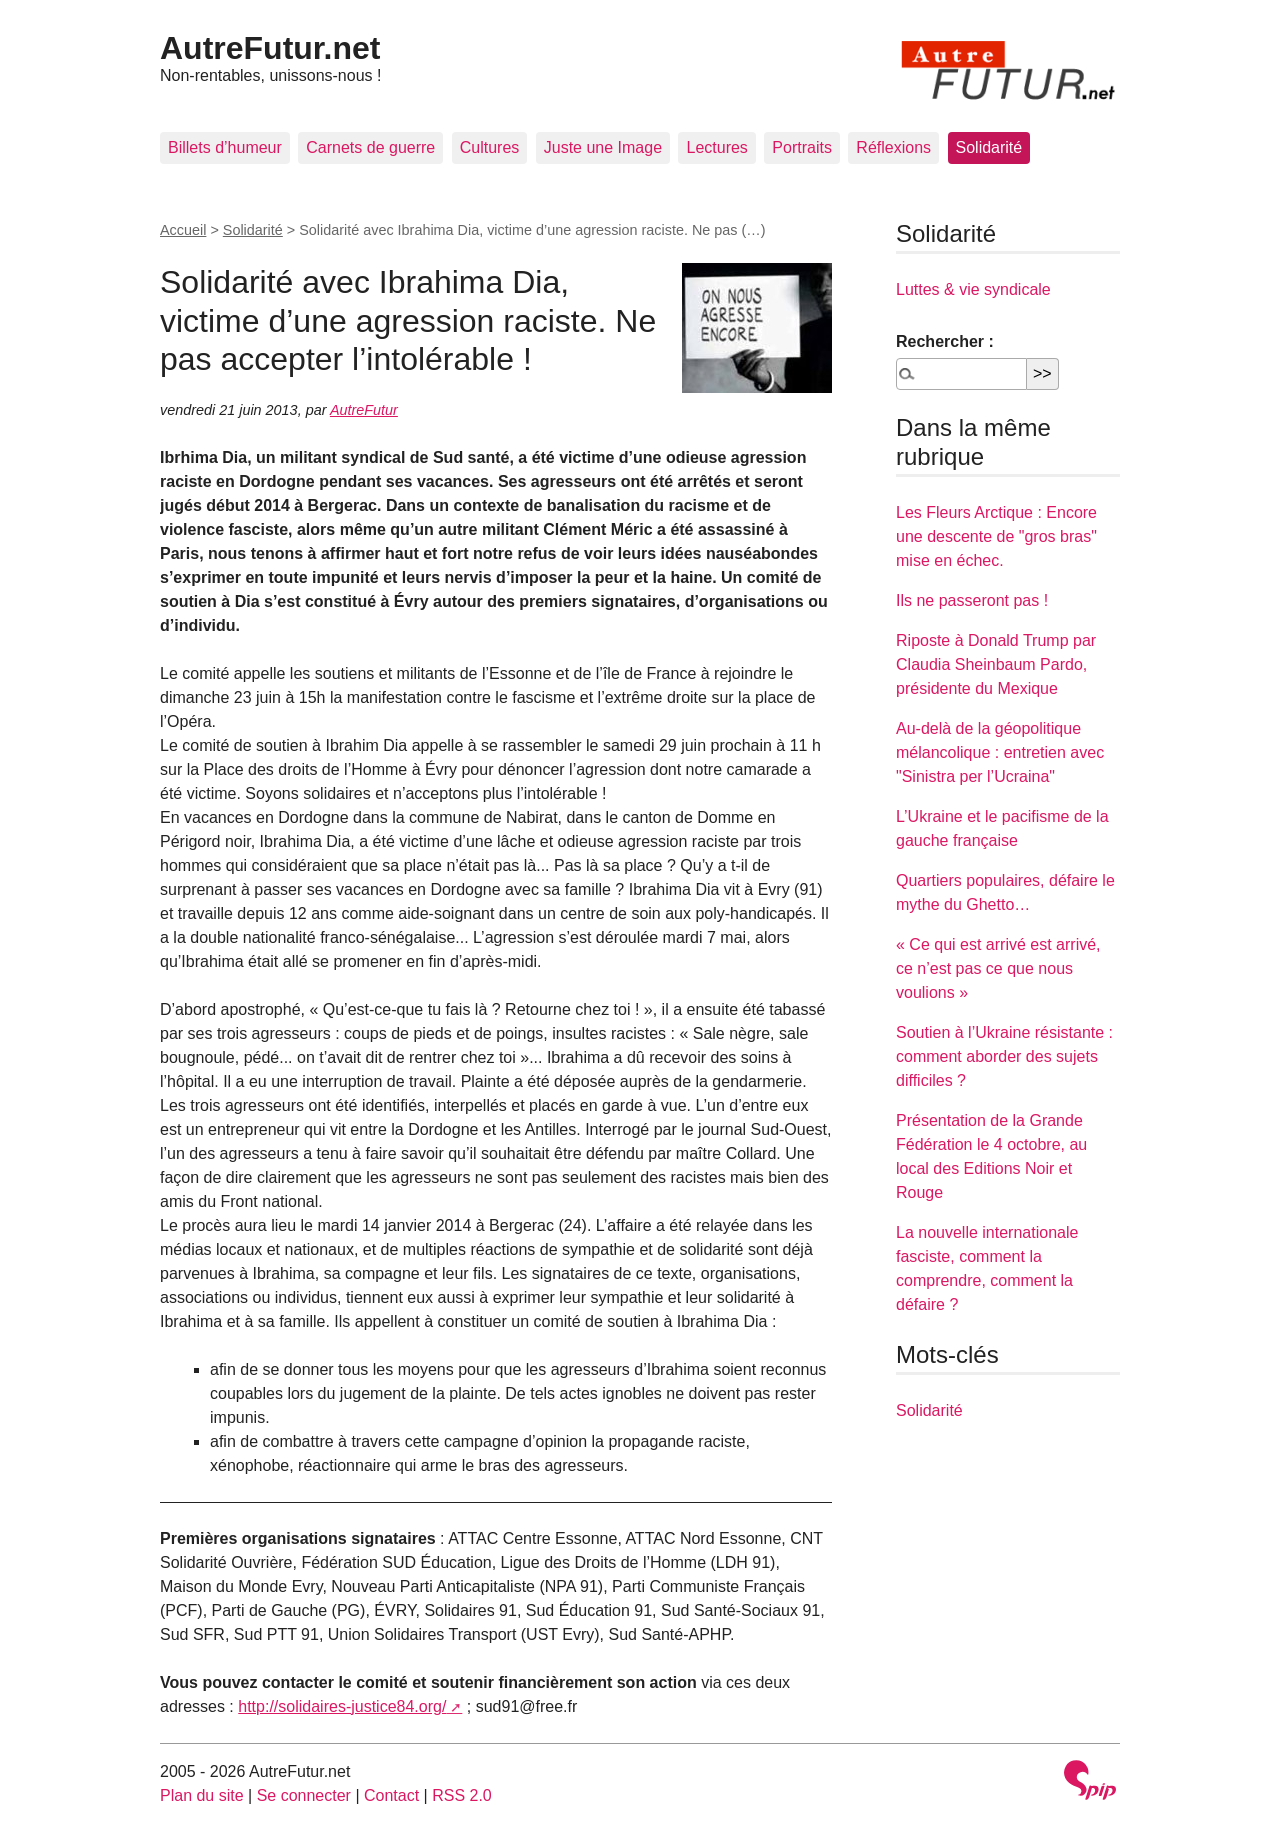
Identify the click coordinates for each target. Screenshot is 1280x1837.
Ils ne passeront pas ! (972, 600)
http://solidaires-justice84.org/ (342, 1706)
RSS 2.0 (462, 1795)
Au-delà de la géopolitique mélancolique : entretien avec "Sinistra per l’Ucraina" (1000, 752)
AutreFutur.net (270, 48)
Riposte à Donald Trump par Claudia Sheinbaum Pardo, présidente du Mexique (996, 664)
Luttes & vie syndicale (973, 289)
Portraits (802, 147)
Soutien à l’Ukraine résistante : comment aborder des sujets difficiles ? (1004, 1056)
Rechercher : (945, 341)
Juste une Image (603, 147)
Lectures (716, 147)
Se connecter (304, 1795)
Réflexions (893, 147)
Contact (391, 1795)
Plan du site (202, 1795)
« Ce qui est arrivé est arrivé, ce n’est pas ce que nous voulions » (998, 968)
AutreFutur (364, 410)
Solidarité (989, 147)
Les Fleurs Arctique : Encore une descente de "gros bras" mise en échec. (996, 536)
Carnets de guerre (370, 147)
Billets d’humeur (225, 147)
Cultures (490, 147)
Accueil (183, 230)
